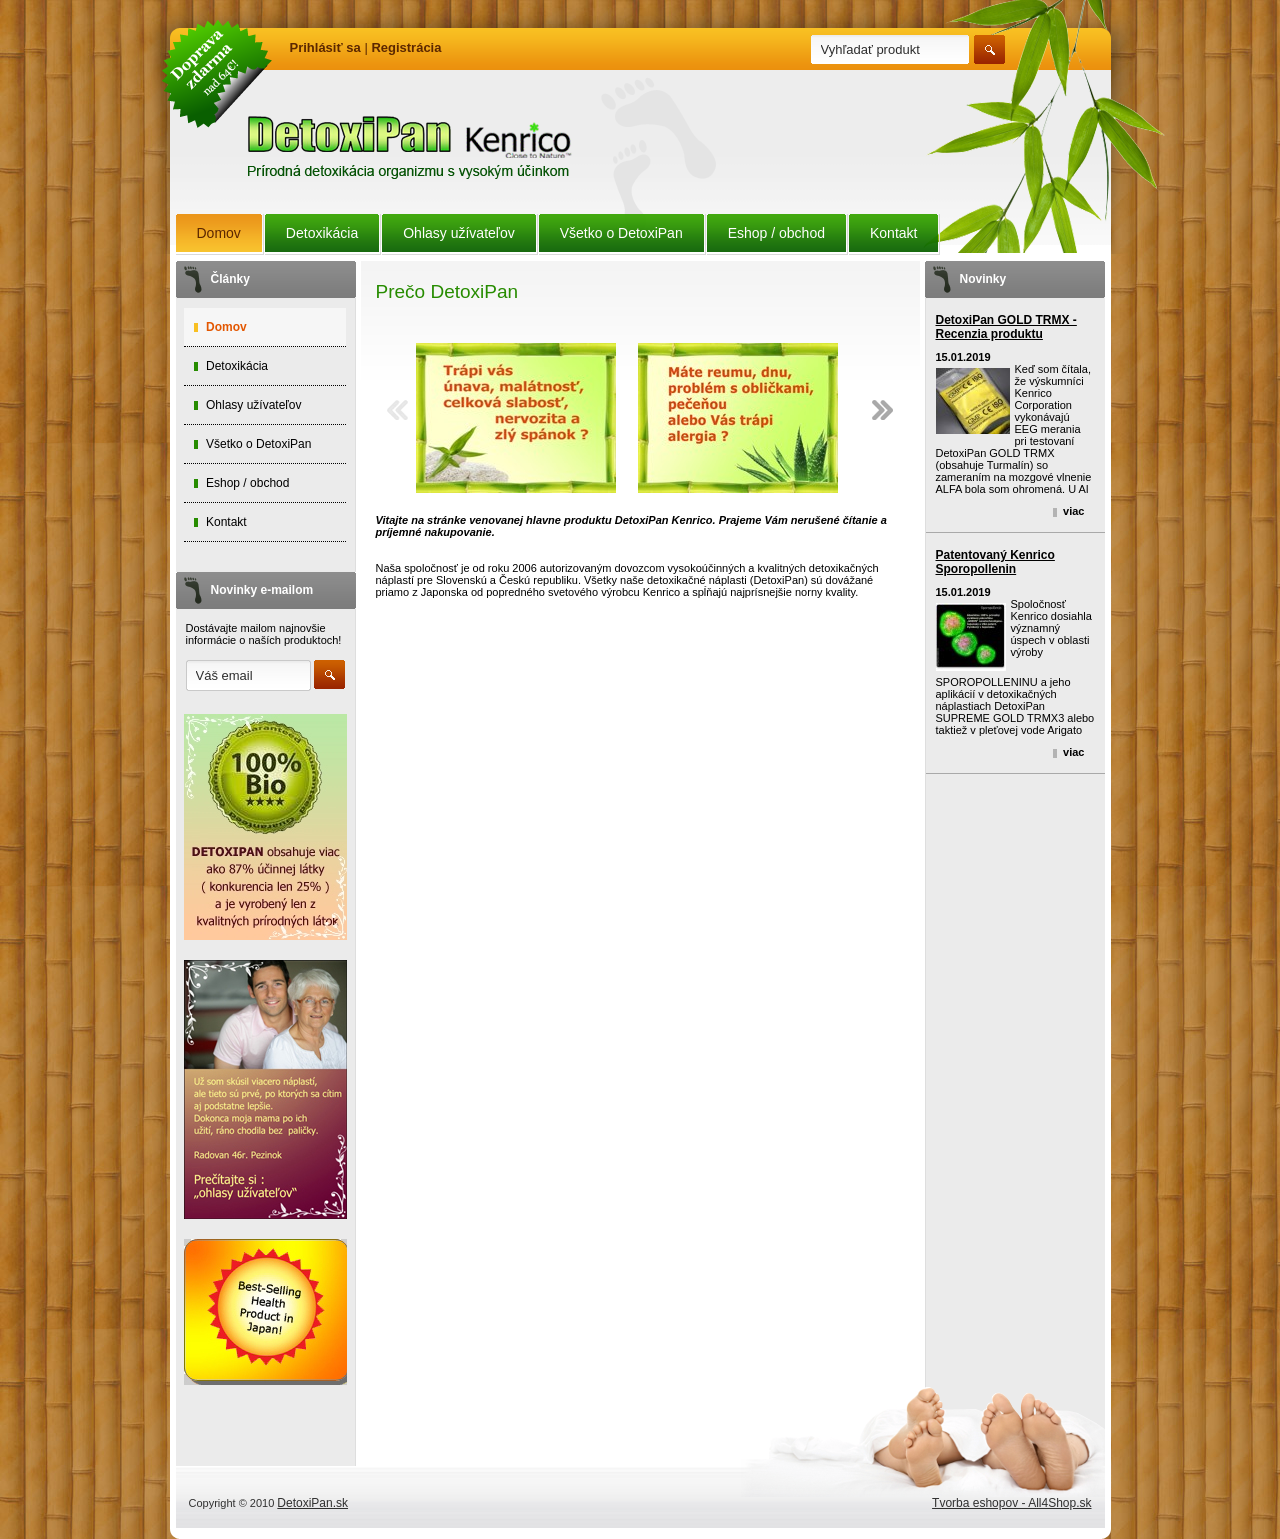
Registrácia (406, 47)
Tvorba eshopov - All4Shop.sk (1011, 1503)
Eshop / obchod (776, 233)
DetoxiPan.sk (312, 1503)
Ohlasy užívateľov (458, 233)
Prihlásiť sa (325, 47)
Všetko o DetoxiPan (621, 233)
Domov (219, 233)
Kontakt (893, 233)
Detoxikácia (322, 233)
